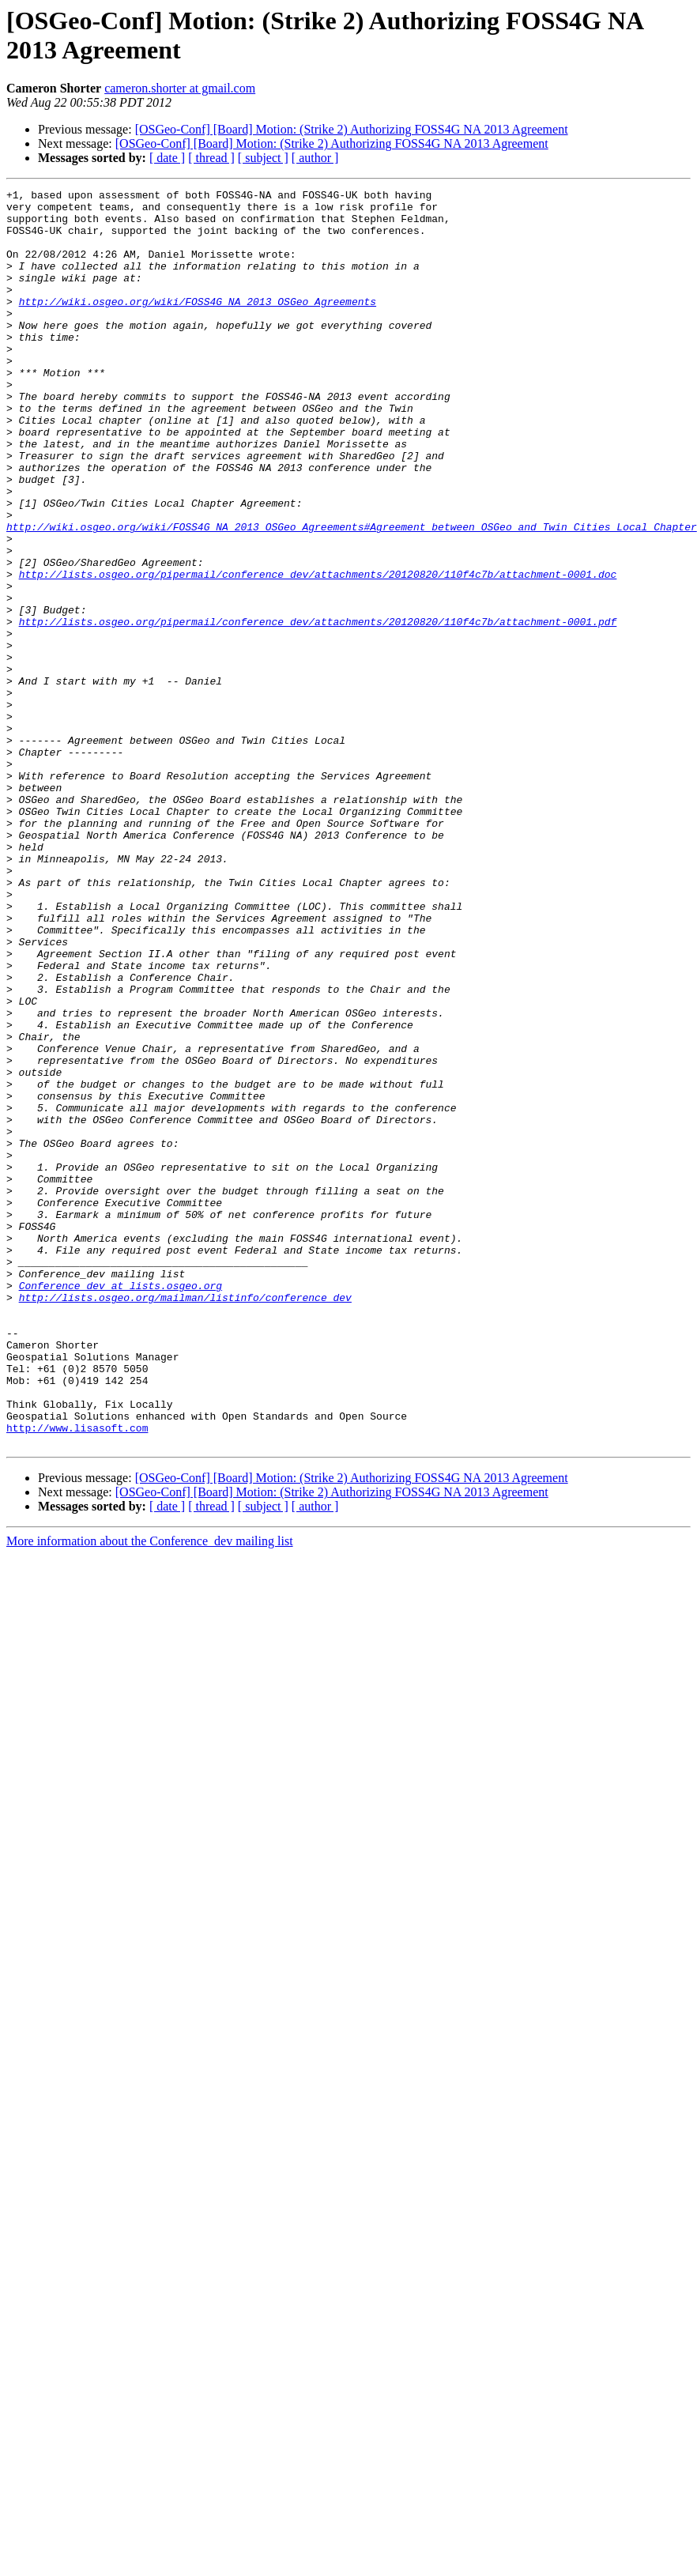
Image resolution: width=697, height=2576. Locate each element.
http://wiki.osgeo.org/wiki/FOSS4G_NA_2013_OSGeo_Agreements (197, 325)
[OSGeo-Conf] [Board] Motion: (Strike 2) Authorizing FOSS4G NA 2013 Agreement (351, 129)
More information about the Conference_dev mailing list (149, 1792)
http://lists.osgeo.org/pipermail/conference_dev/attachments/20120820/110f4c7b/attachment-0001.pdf (318, 709)
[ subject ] (263, 157)
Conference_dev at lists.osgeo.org (120, 1506)
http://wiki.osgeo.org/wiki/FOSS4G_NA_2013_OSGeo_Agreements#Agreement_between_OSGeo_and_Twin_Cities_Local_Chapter (351, 595)
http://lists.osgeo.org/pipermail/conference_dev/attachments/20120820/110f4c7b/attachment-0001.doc (318, 652)
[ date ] (167, 157)
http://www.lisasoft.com (77, 1676)
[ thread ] (211, 157)
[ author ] (315, 157)
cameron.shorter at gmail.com (179, 88)
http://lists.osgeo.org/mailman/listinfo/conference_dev (185, 1520)
